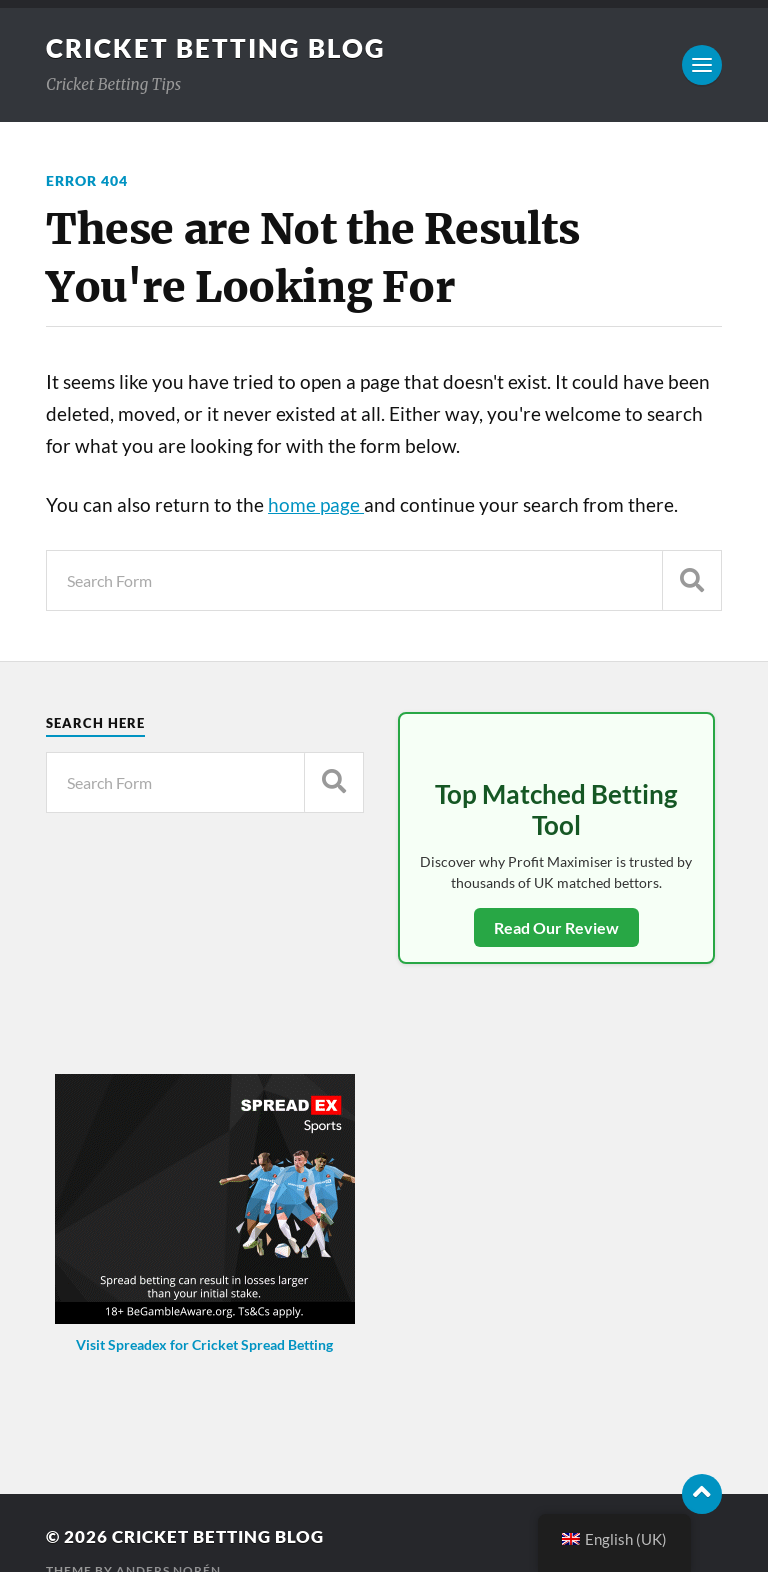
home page (316, 505)
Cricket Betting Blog (216, 48)
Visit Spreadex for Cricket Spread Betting (204, 1344)
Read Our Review (556, 927)
